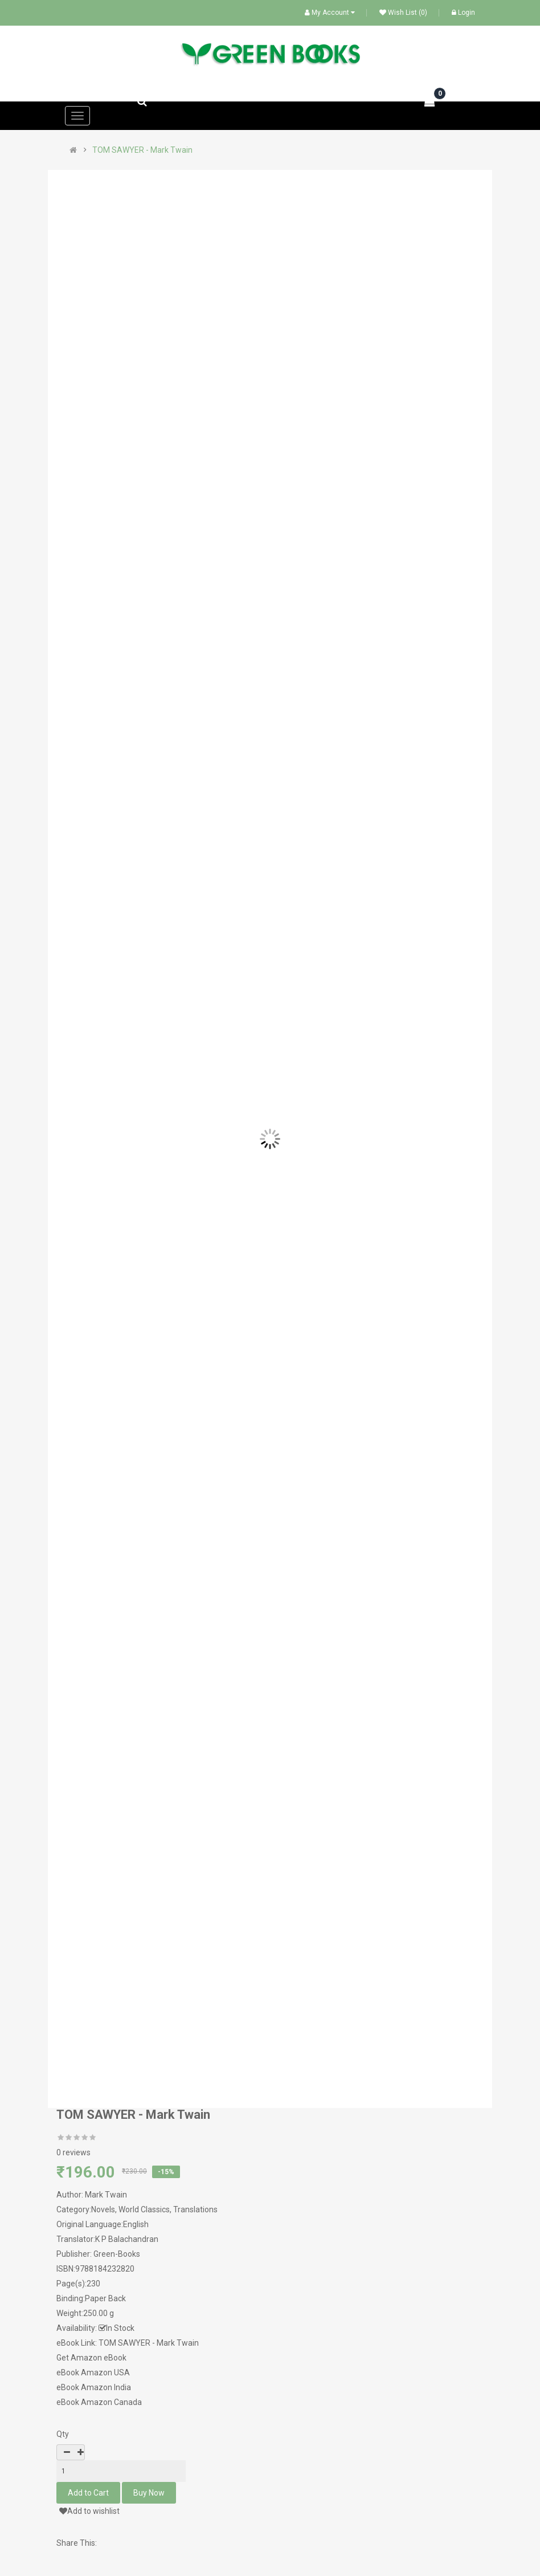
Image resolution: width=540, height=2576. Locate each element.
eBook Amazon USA (93, 2372)
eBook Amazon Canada (99, 2402)
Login (463, 13)
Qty (62, 2434)
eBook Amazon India (93, 2387)
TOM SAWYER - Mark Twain (142, 150)
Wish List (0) (403, 13)
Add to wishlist (89, 2511)
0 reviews (73, 2152)
